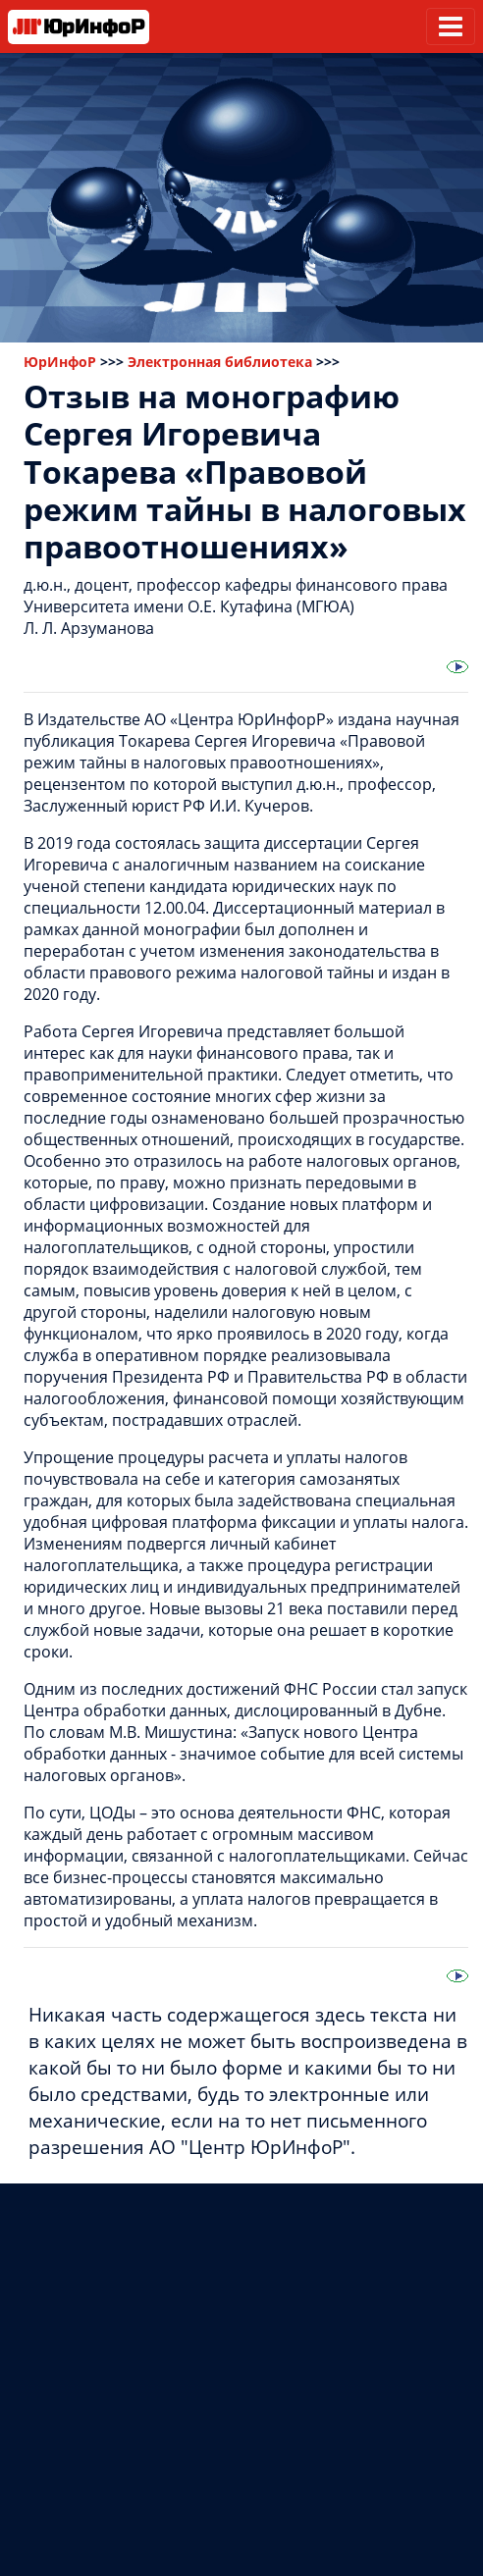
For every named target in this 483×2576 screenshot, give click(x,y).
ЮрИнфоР (60, 361)
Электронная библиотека (220, 361)
